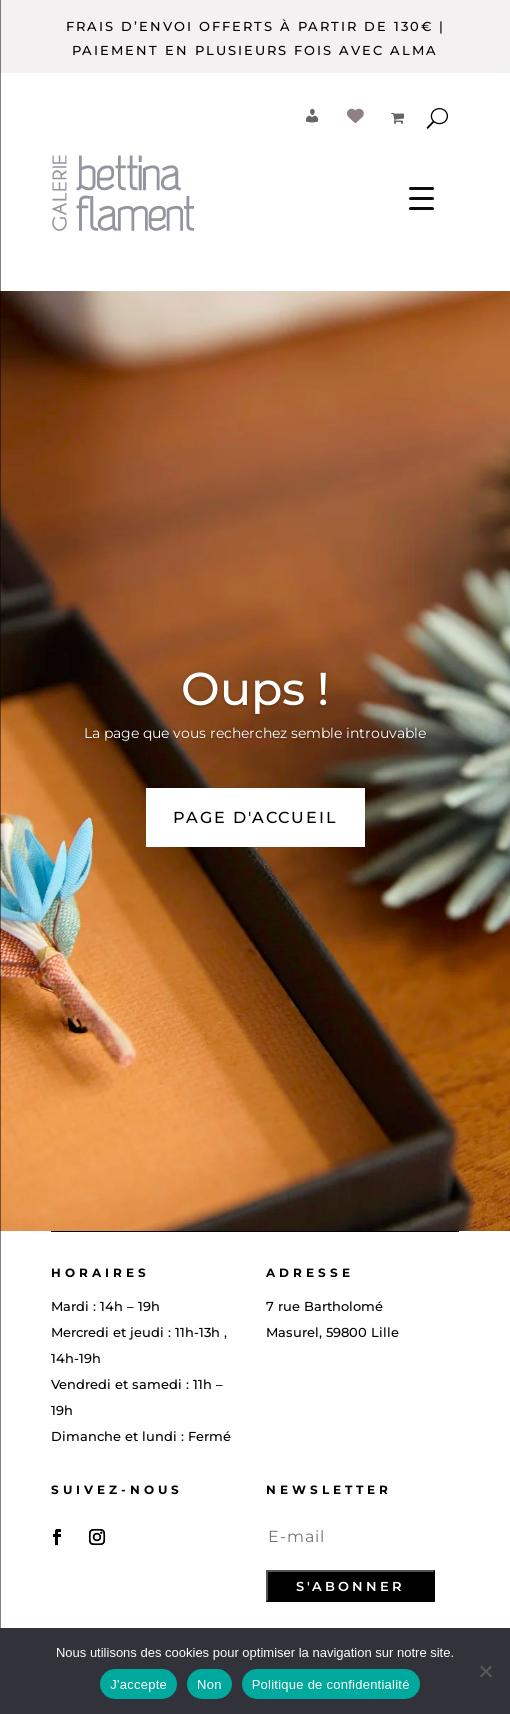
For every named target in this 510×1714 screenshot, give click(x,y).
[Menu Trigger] (421, 197)
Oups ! (255, 688)
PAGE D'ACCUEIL (255, 817)
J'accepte (138, 1684)
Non (209, 1684)
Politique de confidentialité (331, 1684)
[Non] (485, 1671)
